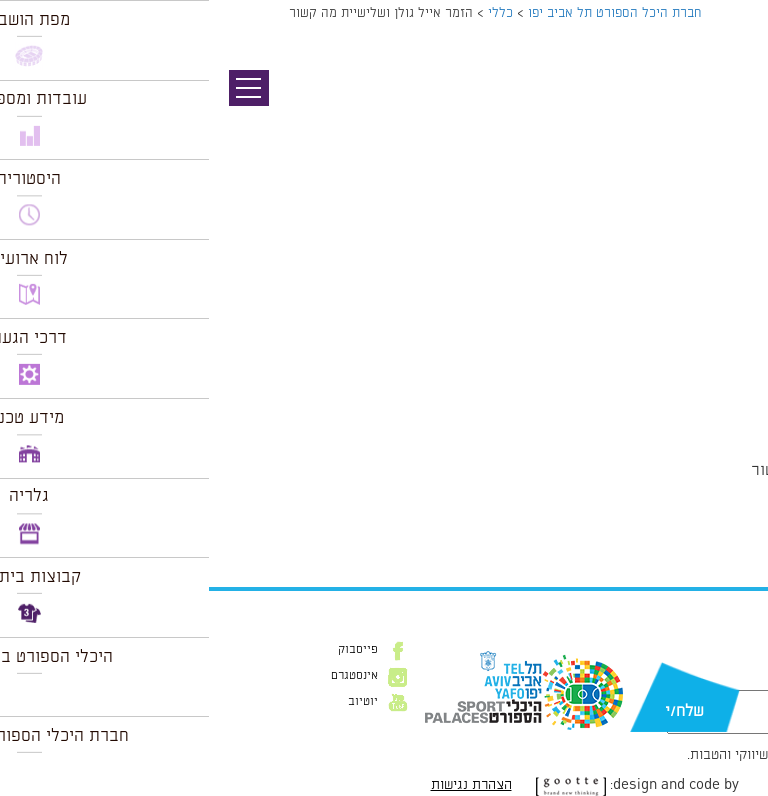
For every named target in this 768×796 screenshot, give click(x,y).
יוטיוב (154, 702)
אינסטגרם (145, 676)
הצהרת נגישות (262, 785)
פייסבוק (149, 650)
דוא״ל (726, 680)
